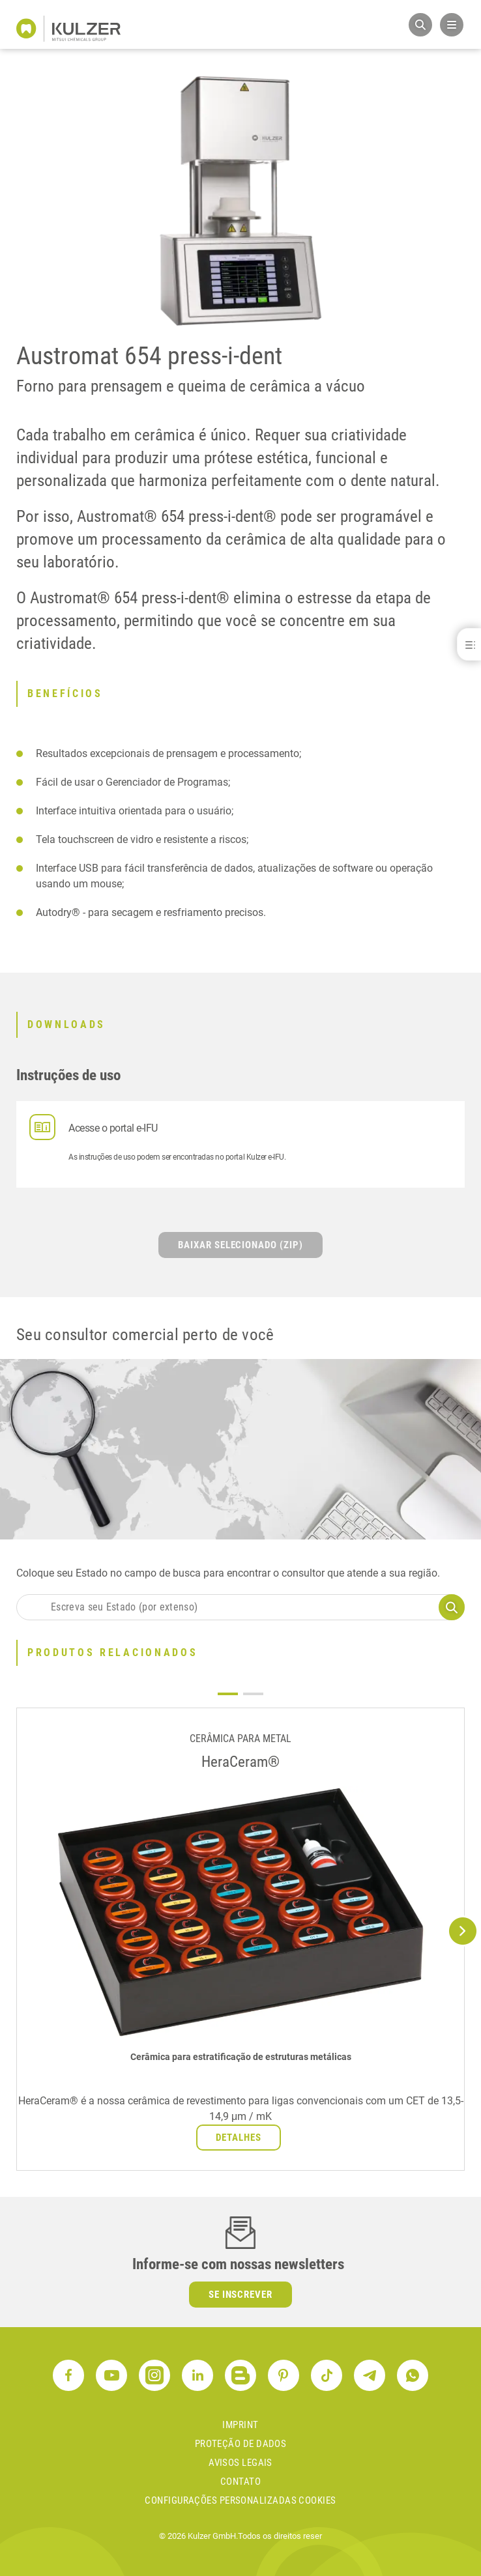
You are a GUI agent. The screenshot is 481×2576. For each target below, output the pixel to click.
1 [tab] (228, 1694)
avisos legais (240, 2463)
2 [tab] (253, 1694)
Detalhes (238, 2137)
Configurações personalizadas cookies (240, 2500)
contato (240, 2481)
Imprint (240, 2425)
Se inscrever (241, 2294)
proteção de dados (241, 2444)
